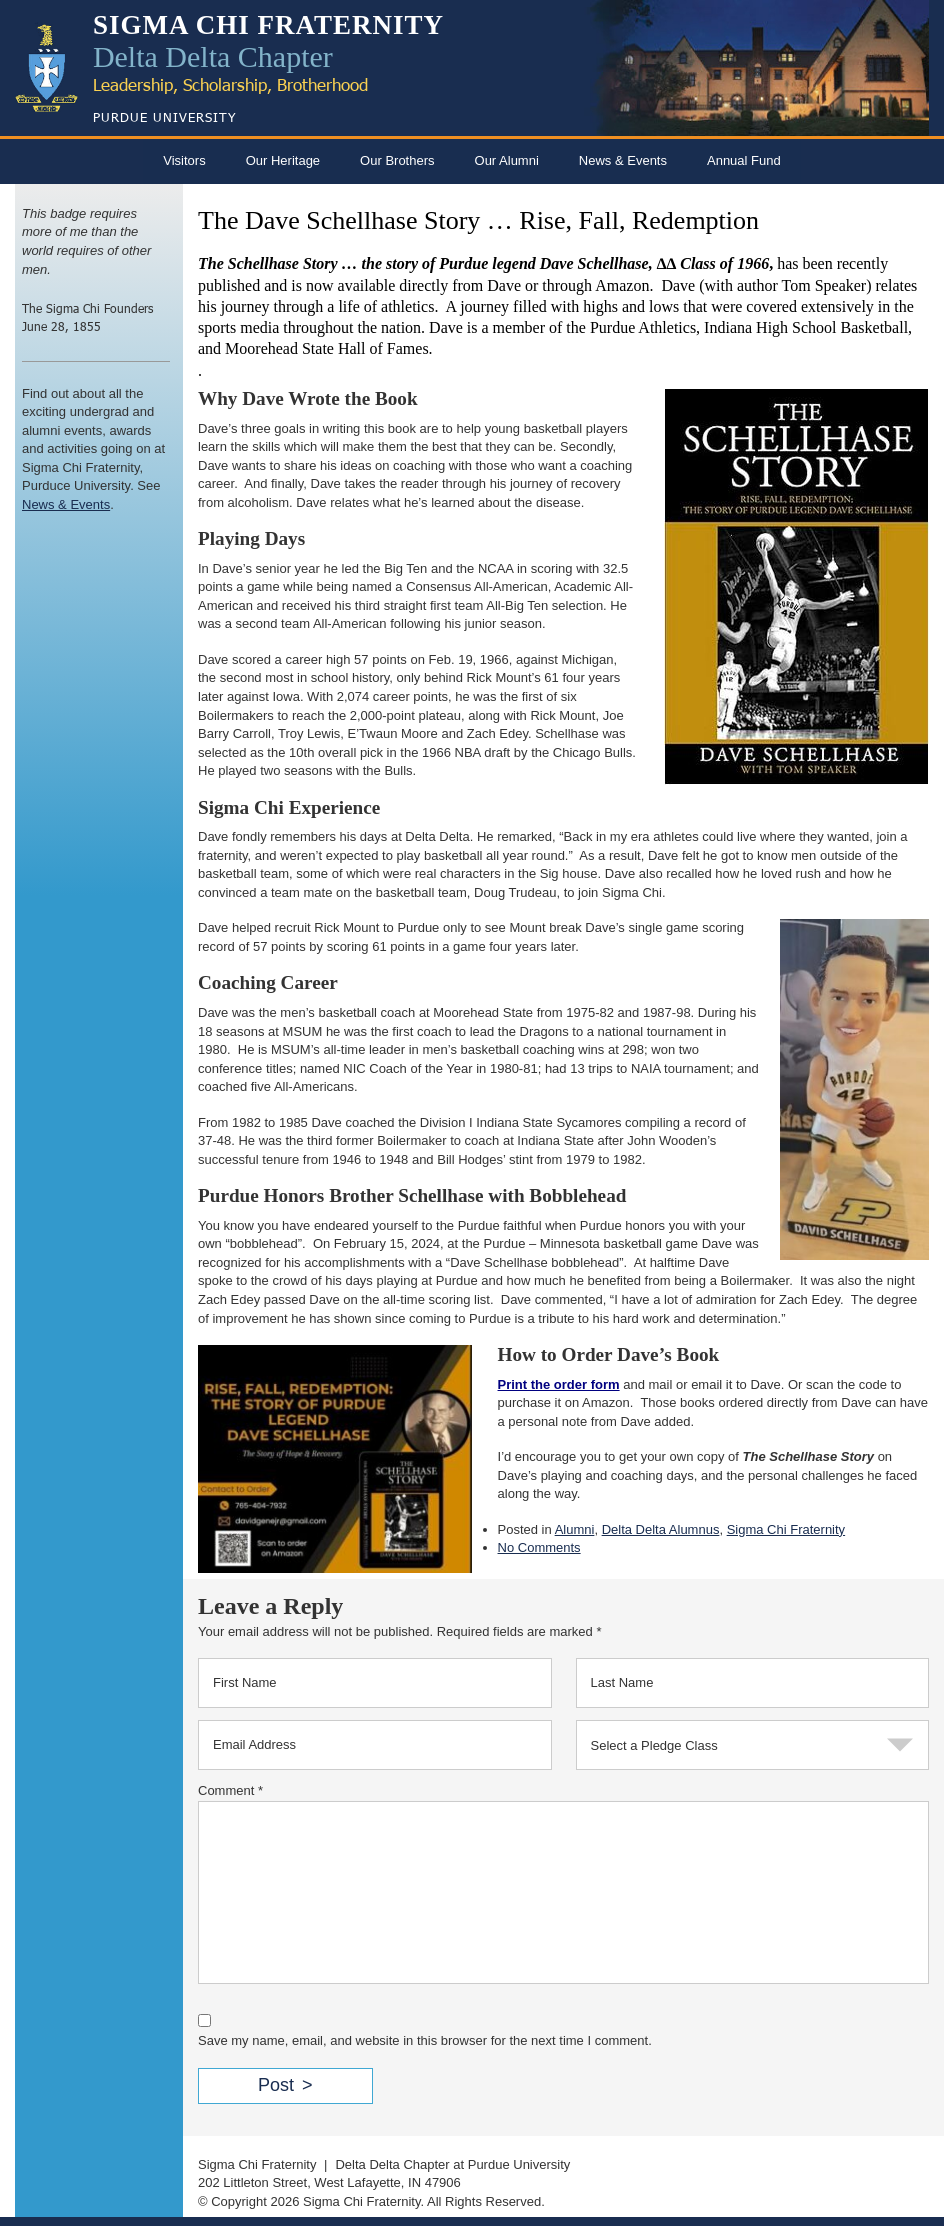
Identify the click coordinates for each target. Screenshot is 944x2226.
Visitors (184, 160)
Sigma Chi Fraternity (786, 1529)
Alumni (575, 1529)
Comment (230, 1790)
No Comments (539, 1547)
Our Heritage (283, 160)
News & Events (623, 160)
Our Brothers (397, 160)
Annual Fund (744, 160)
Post (276, 2085)
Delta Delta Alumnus (661, 1529)
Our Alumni (507, 160)
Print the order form (559, 1384)
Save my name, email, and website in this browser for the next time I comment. (425, 2040)
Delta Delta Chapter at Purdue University (452, 2164)
